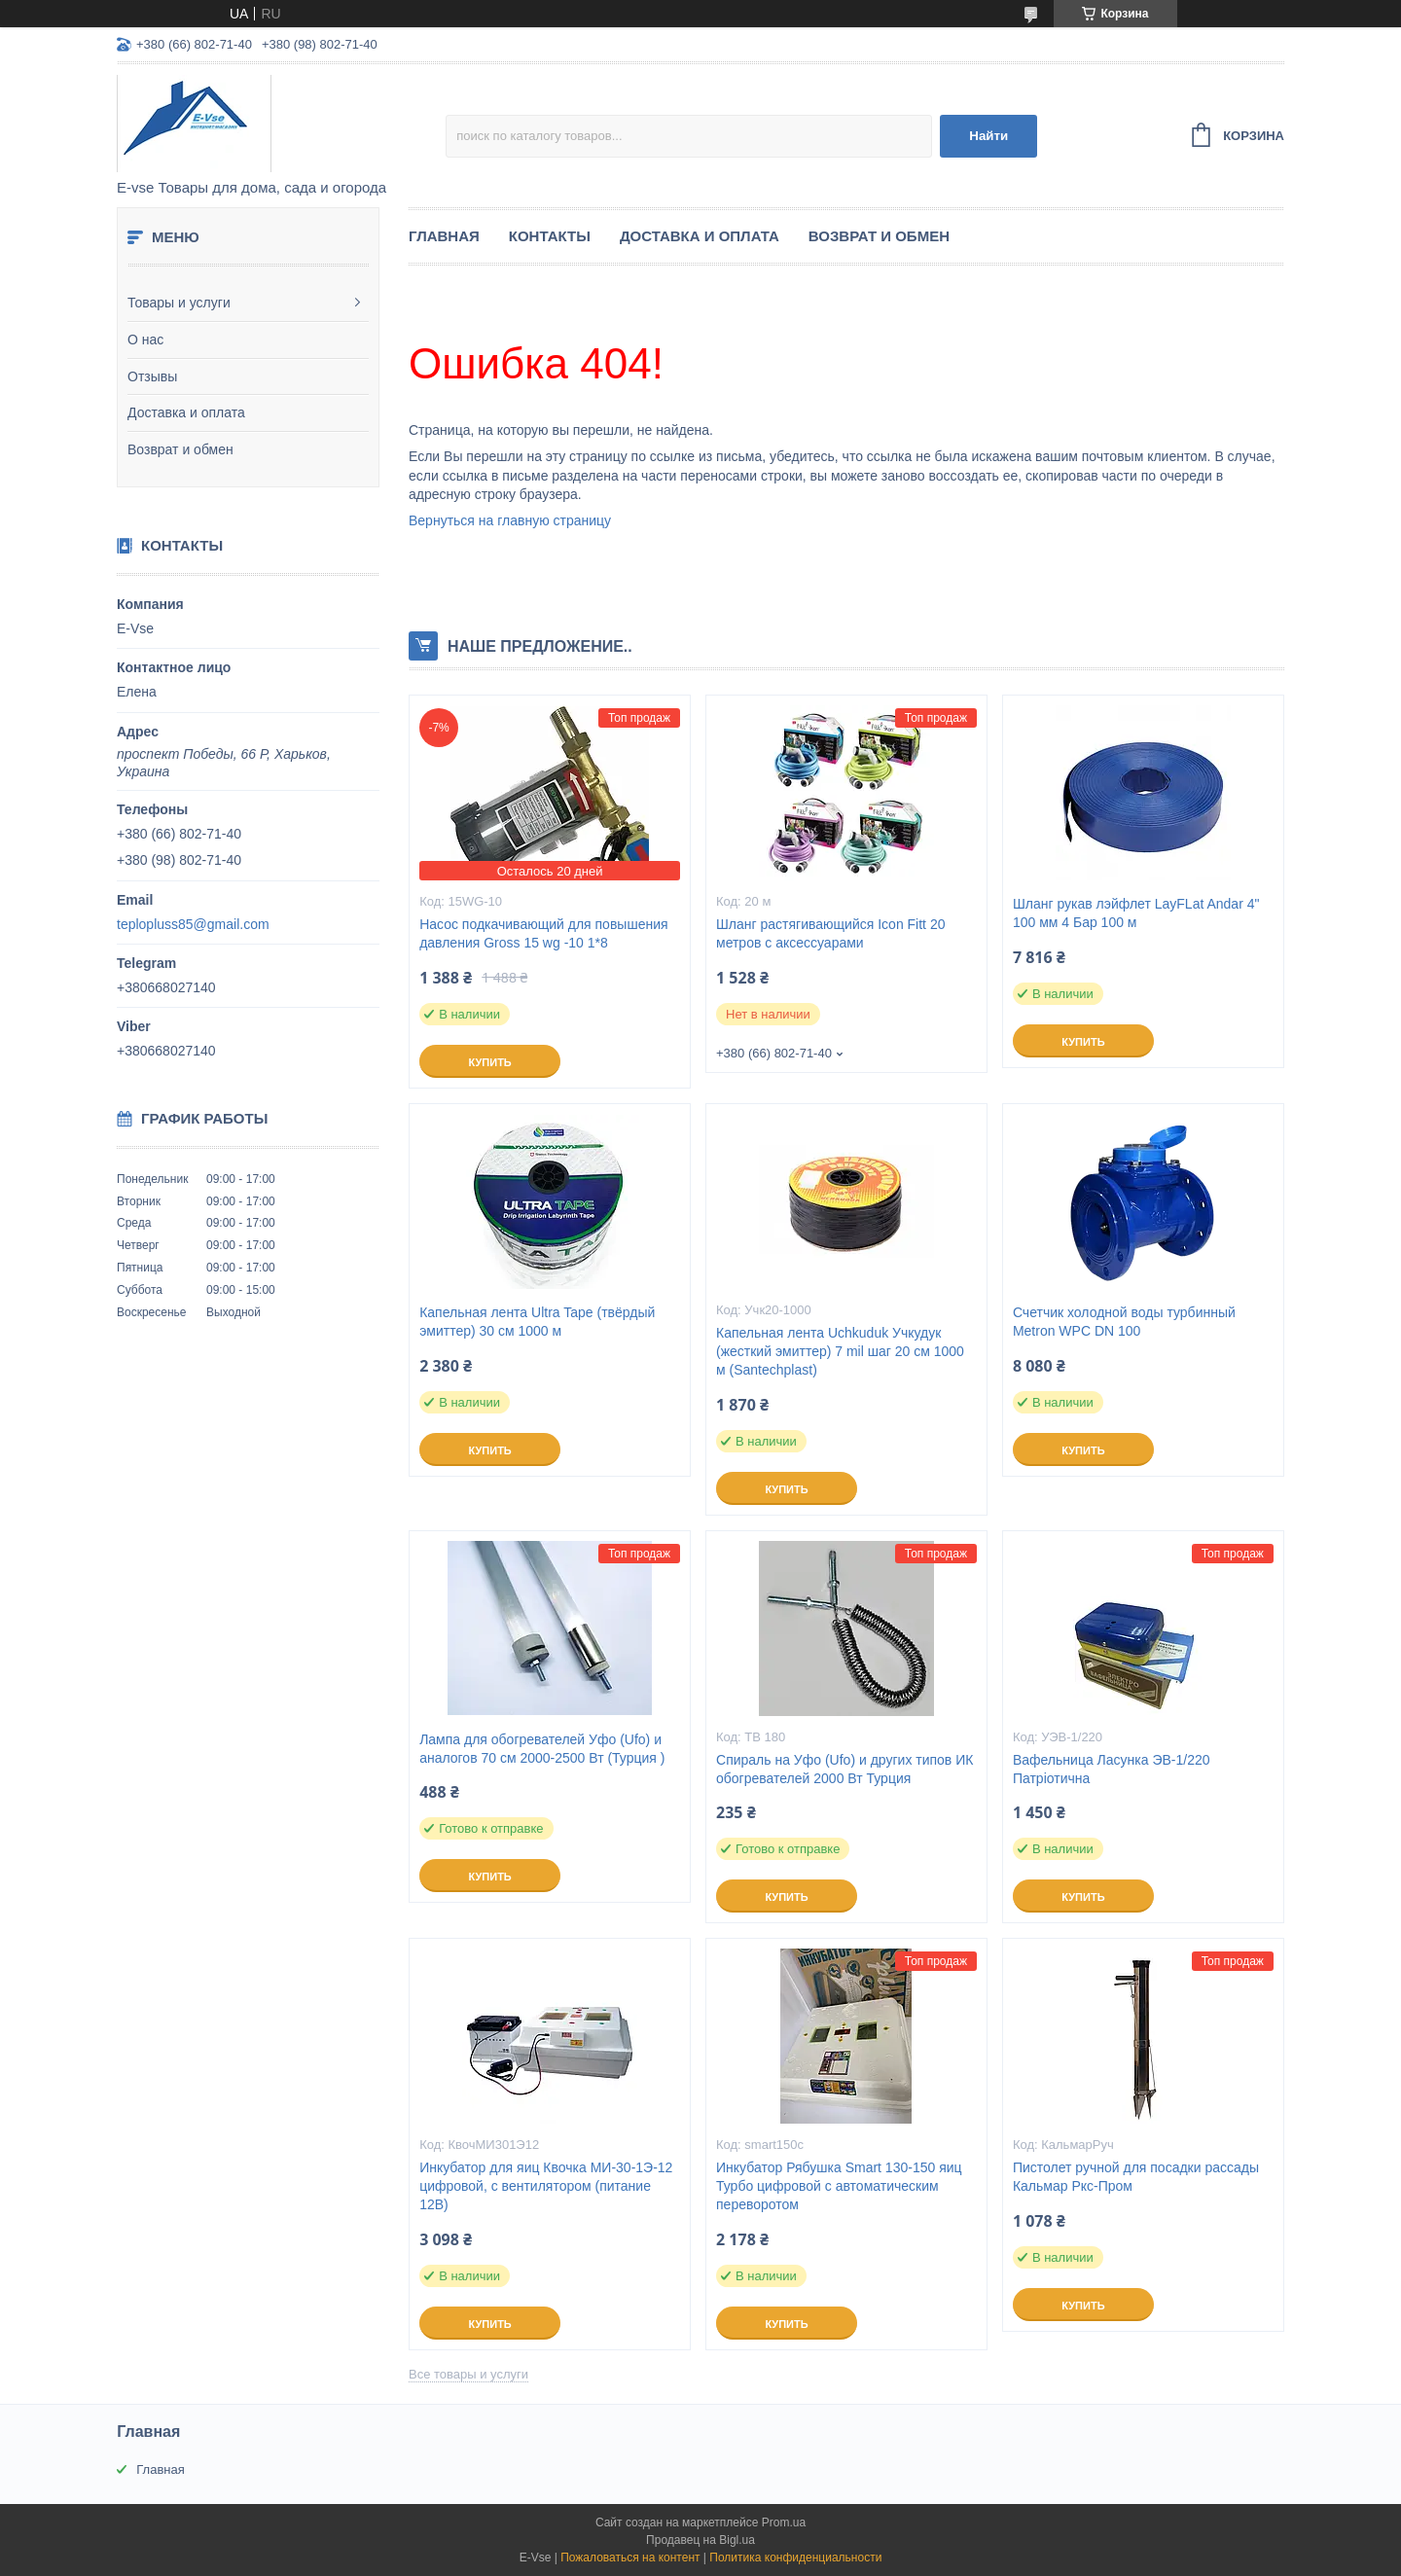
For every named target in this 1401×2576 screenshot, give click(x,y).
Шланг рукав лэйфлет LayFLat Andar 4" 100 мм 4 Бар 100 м (1136, 913)
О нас (145, 339)
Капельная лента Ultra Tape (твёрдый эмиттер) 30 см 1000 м (537, 1322)
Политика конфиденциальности (795, 2557)
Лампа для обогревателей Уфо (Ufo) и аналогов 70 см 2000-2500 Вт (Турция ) (542, 1749)
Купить (489, 1062)
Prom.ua (784, 2522)
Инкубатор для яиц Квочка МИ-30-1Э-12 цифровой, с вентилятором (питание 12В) (545, 2186)
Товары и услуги (179, 302)
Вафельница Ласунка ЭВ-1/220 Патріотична (1111, 1769)
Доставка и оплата (186, 412)
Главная (444, 236)
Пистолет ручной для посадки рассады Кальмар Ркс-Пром (1136, 2177)
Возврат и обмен (180, 449)
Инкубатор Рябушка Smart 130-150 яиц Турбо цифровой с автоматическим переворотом (839, 2186)
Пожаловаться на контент (630, 2557)
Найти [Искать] (988, 135)
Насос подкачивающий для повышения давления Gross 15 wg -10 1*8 (543, 933)
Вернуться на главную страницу (510, 520)
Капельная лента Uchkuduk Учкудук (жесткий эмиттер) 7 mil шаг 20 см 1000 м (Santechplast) (840, 1351)
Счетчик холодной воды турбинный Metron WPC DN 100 (1124, 1322)
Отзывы (152, 376)
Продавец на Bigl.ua (700, 2540)
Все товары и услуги (468, 2374)
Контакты (550, 236)
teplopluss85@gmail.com (193, 924)
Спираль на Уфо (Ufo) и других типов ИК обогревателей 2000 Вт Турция (844, 1769)
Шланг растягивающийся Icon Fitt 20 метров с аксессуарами (830, 933)
